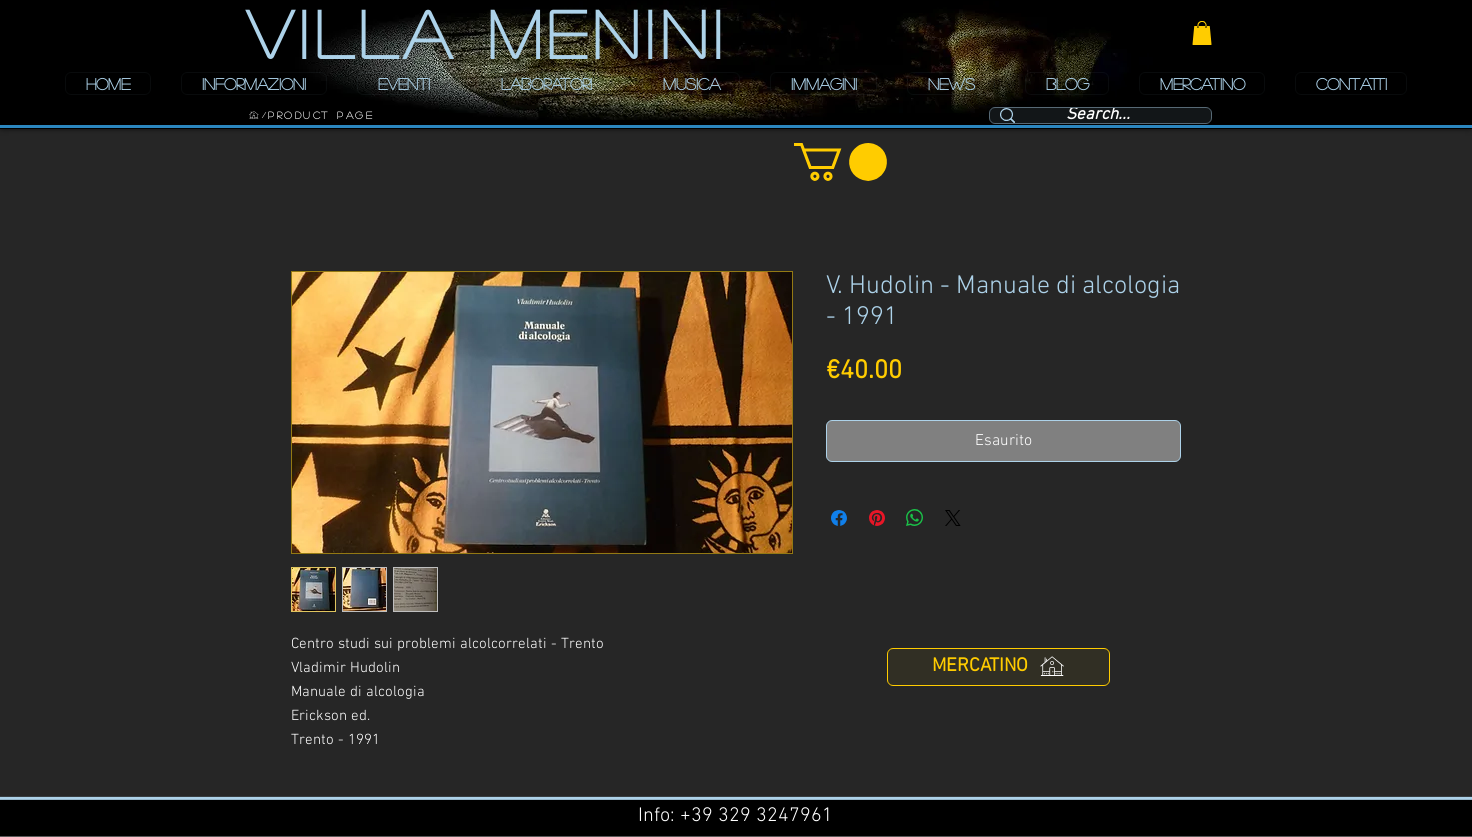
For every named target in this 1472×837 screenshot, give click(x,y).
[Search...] (1098, 116)
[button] (1202, 33)
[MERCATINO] (998, 667)
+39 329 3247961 (756, 816)
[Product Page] (321, 115)
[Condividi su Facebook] (839, 518)
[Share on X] (953, 518)
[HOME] (254, 115)
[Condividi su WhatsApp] (915, 518)
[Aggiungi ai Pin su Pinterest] (877, 518)
